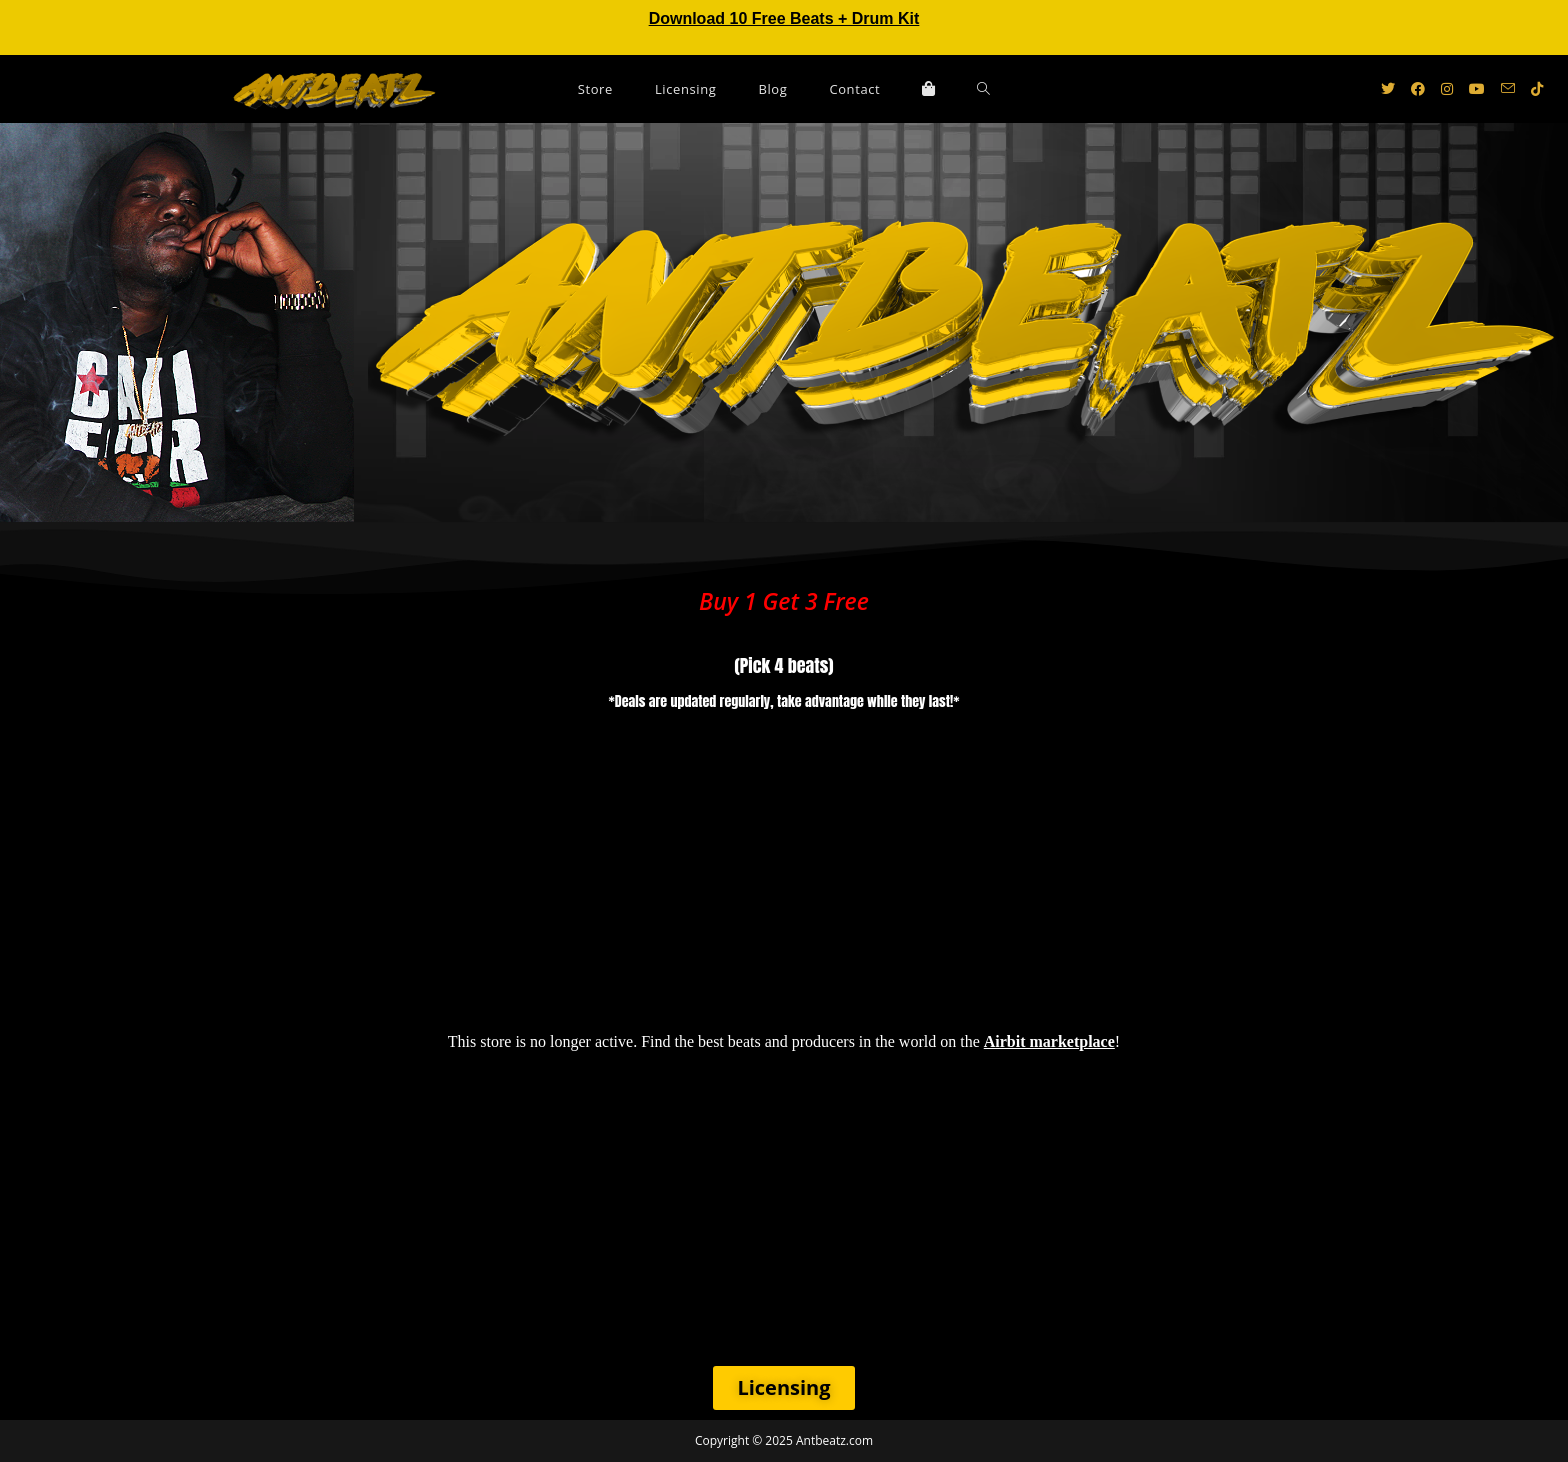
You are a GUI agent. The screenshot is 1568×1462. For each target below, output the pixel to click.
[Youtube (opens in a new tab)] (1477, 89)
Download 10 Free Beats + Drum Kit (784, 18)
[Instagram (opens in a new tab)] (1447, 89)
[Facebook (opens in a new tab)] (1418, 89)
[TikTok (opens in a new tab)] (1537, 89)
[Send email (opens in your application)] (1508, 88)
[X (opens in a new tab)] (1388, 89)
